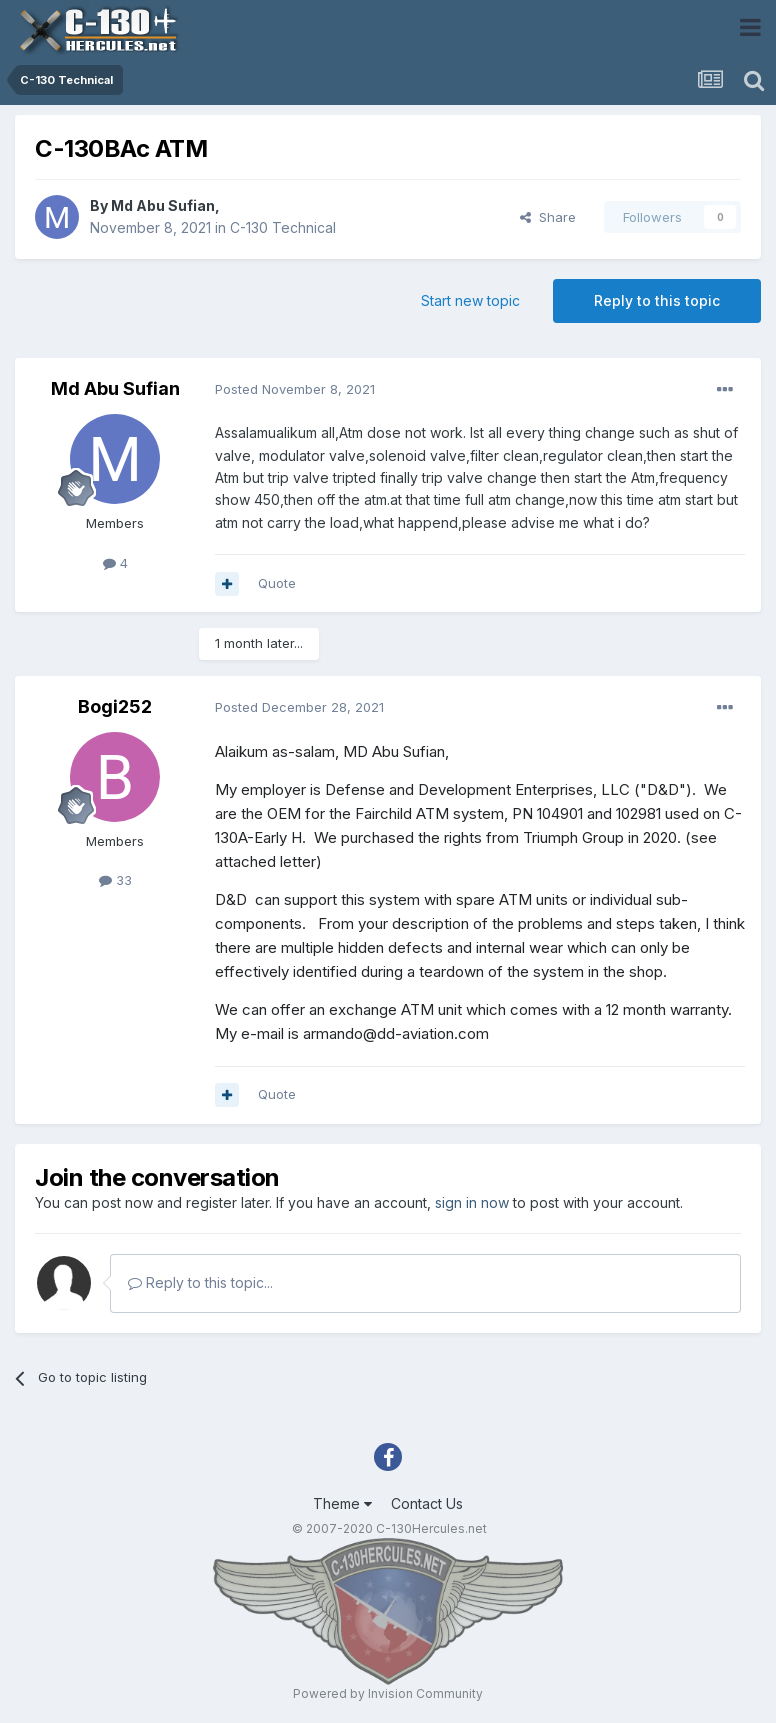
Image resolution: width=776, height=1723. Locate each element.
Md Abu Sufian (163, 205)
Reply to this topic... (200, 1282)
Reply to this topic (657, 300)
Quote (277, 583)
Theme (342, 1503)
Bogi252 (115, 706)
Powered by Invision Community (388, 1693)
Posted (295, 389)
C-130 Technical (283, 227)
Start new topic (470, 300)
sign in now (472, 1202)
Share (548, 217)
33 (115, 880)
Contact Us (427, 1503)
